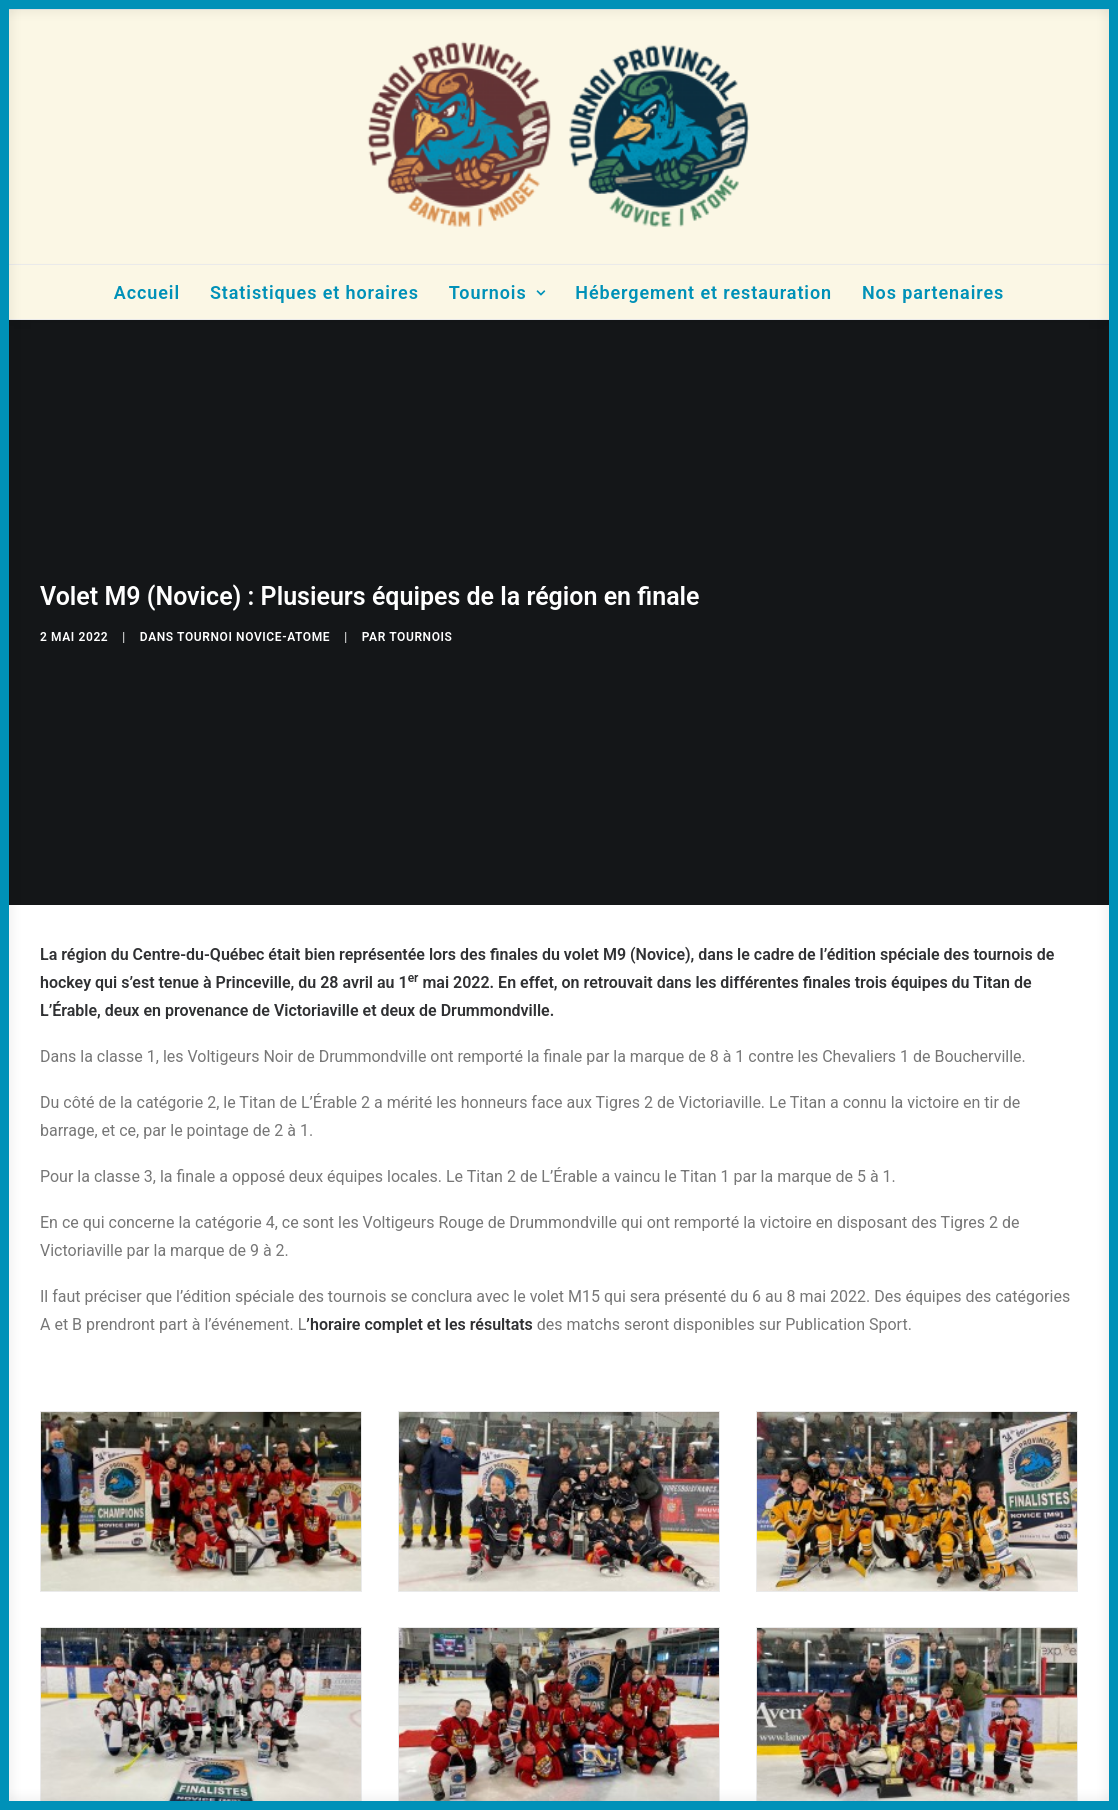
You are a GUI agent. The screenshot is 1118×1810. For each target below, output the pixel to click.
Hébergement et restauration (703, 292)
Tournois (497, 292)
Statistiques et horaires (314, 292)
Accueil (147, 292)
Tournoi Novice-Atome (253, 629)
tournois (420, 629)
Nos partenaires (933, 292)
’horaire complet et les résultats (419, 1309)
